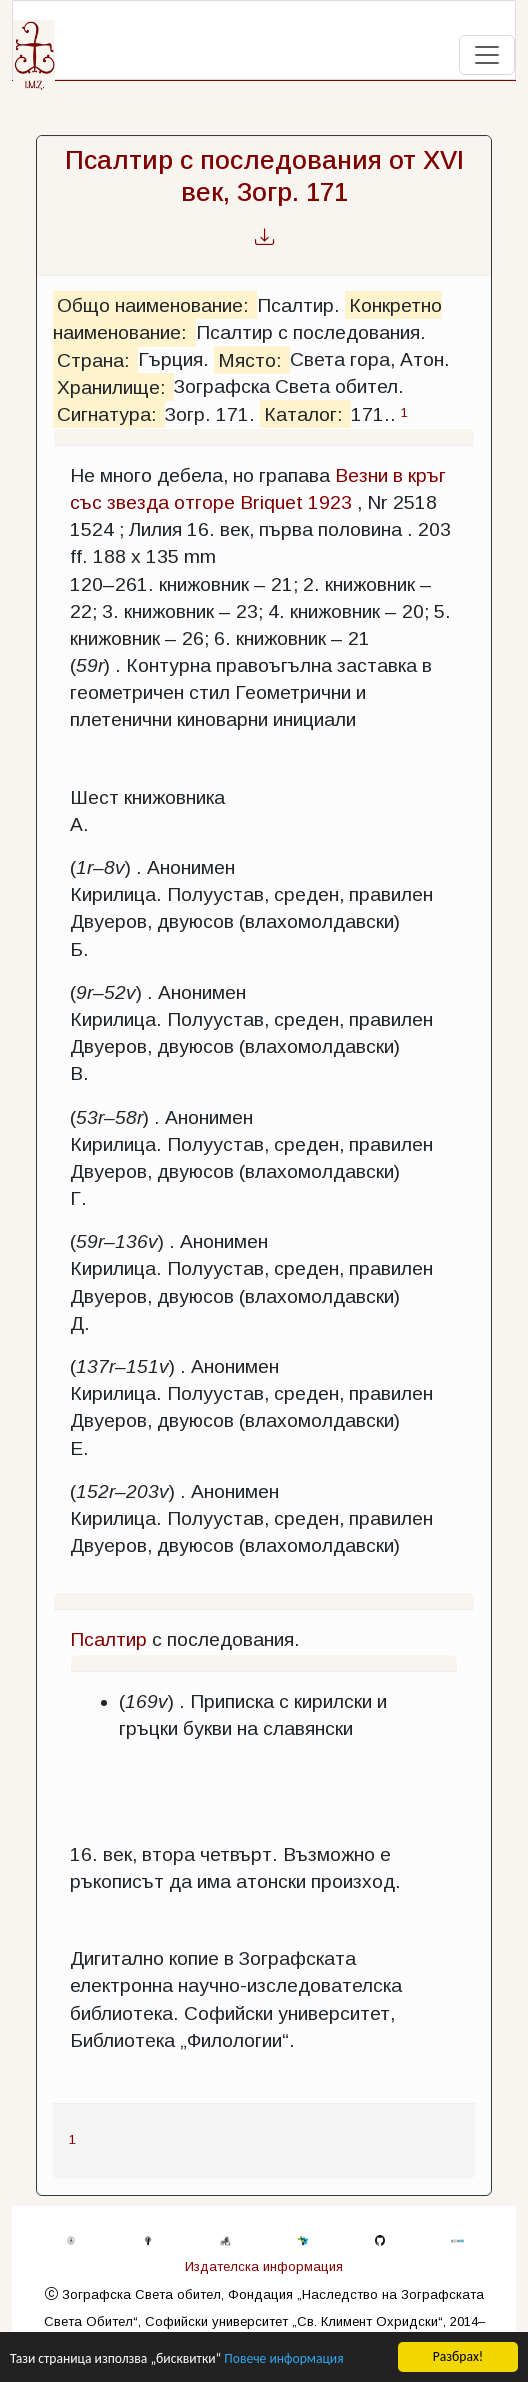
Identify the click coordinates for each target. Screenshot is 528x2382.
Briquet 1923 (296, 502)
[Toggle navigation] (487, 55)
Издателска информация (264, 2266)
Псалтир (108, 1639)
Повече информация (283, 2359)
